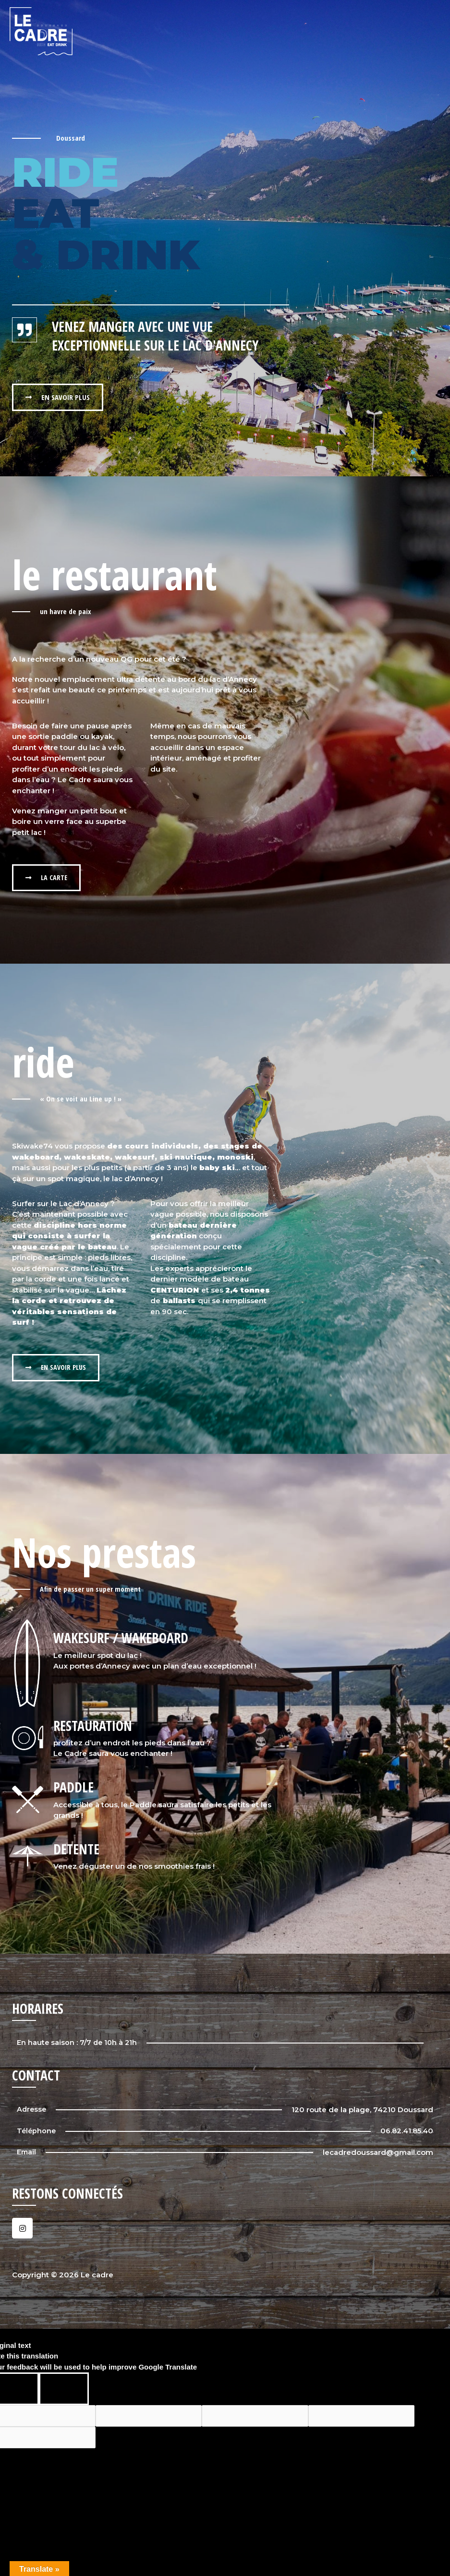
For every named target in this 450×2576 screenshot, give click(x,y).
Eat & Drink (353, 30)
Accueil (259, 30)
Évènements (411, 30)
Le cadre (302, 30)
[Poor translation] (64, 2390)
